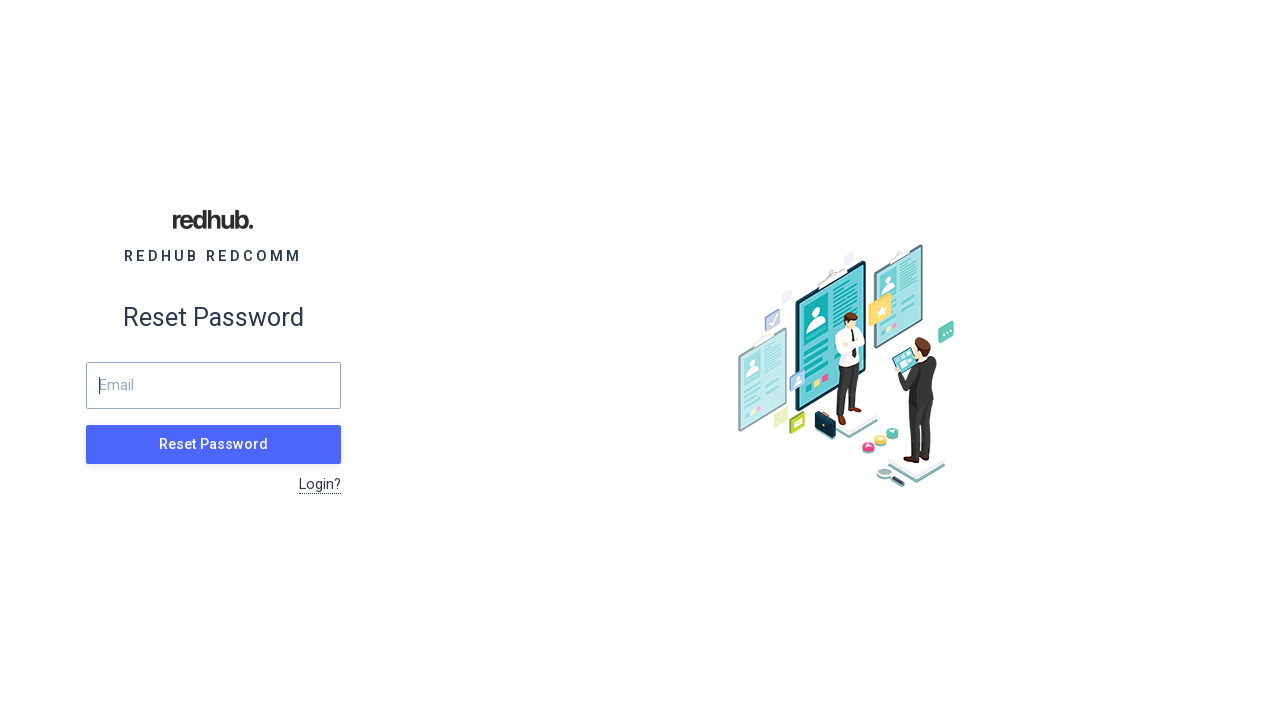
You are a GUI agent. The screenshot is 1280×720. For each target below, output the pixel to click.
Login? (320, 484)
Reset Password (213, 444)
